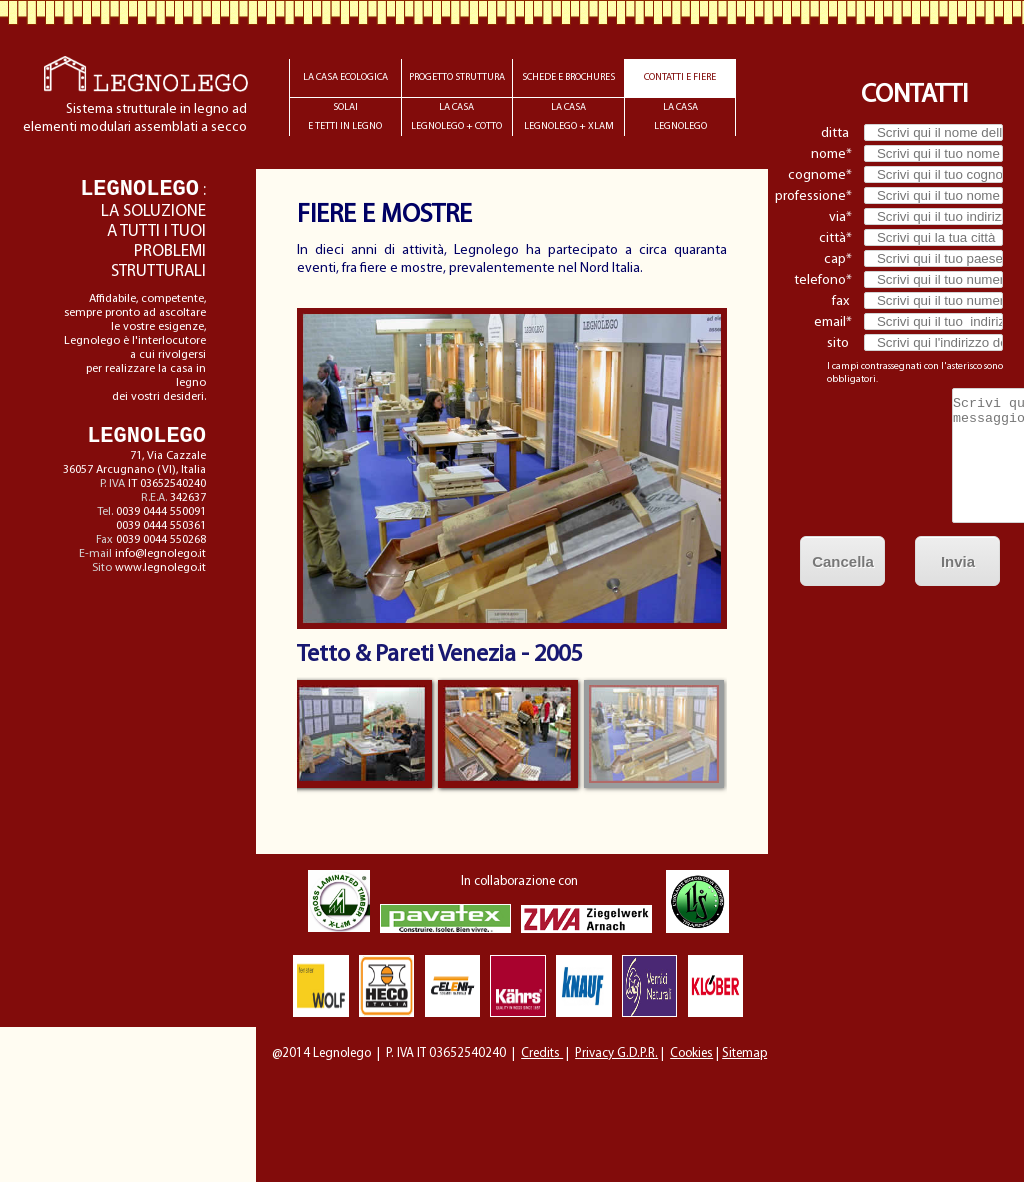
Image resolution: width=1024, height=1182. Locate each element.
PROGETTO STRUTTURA (457, 77)
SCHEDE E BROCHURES (568, 77)
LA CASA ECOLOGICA (345, 77)
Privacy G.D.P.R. (616, 1053)
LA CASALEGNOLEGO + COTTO (456, 117)
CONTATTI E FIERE (680, 77)
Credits (542, 1053)
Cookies (691, 1053)
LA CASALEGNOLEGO (680, 117)
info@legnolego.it (160, 554)
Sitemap (744, 1053)
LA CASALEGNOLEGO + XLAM (569, 117)
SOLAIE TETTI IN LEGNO (345, 117)
